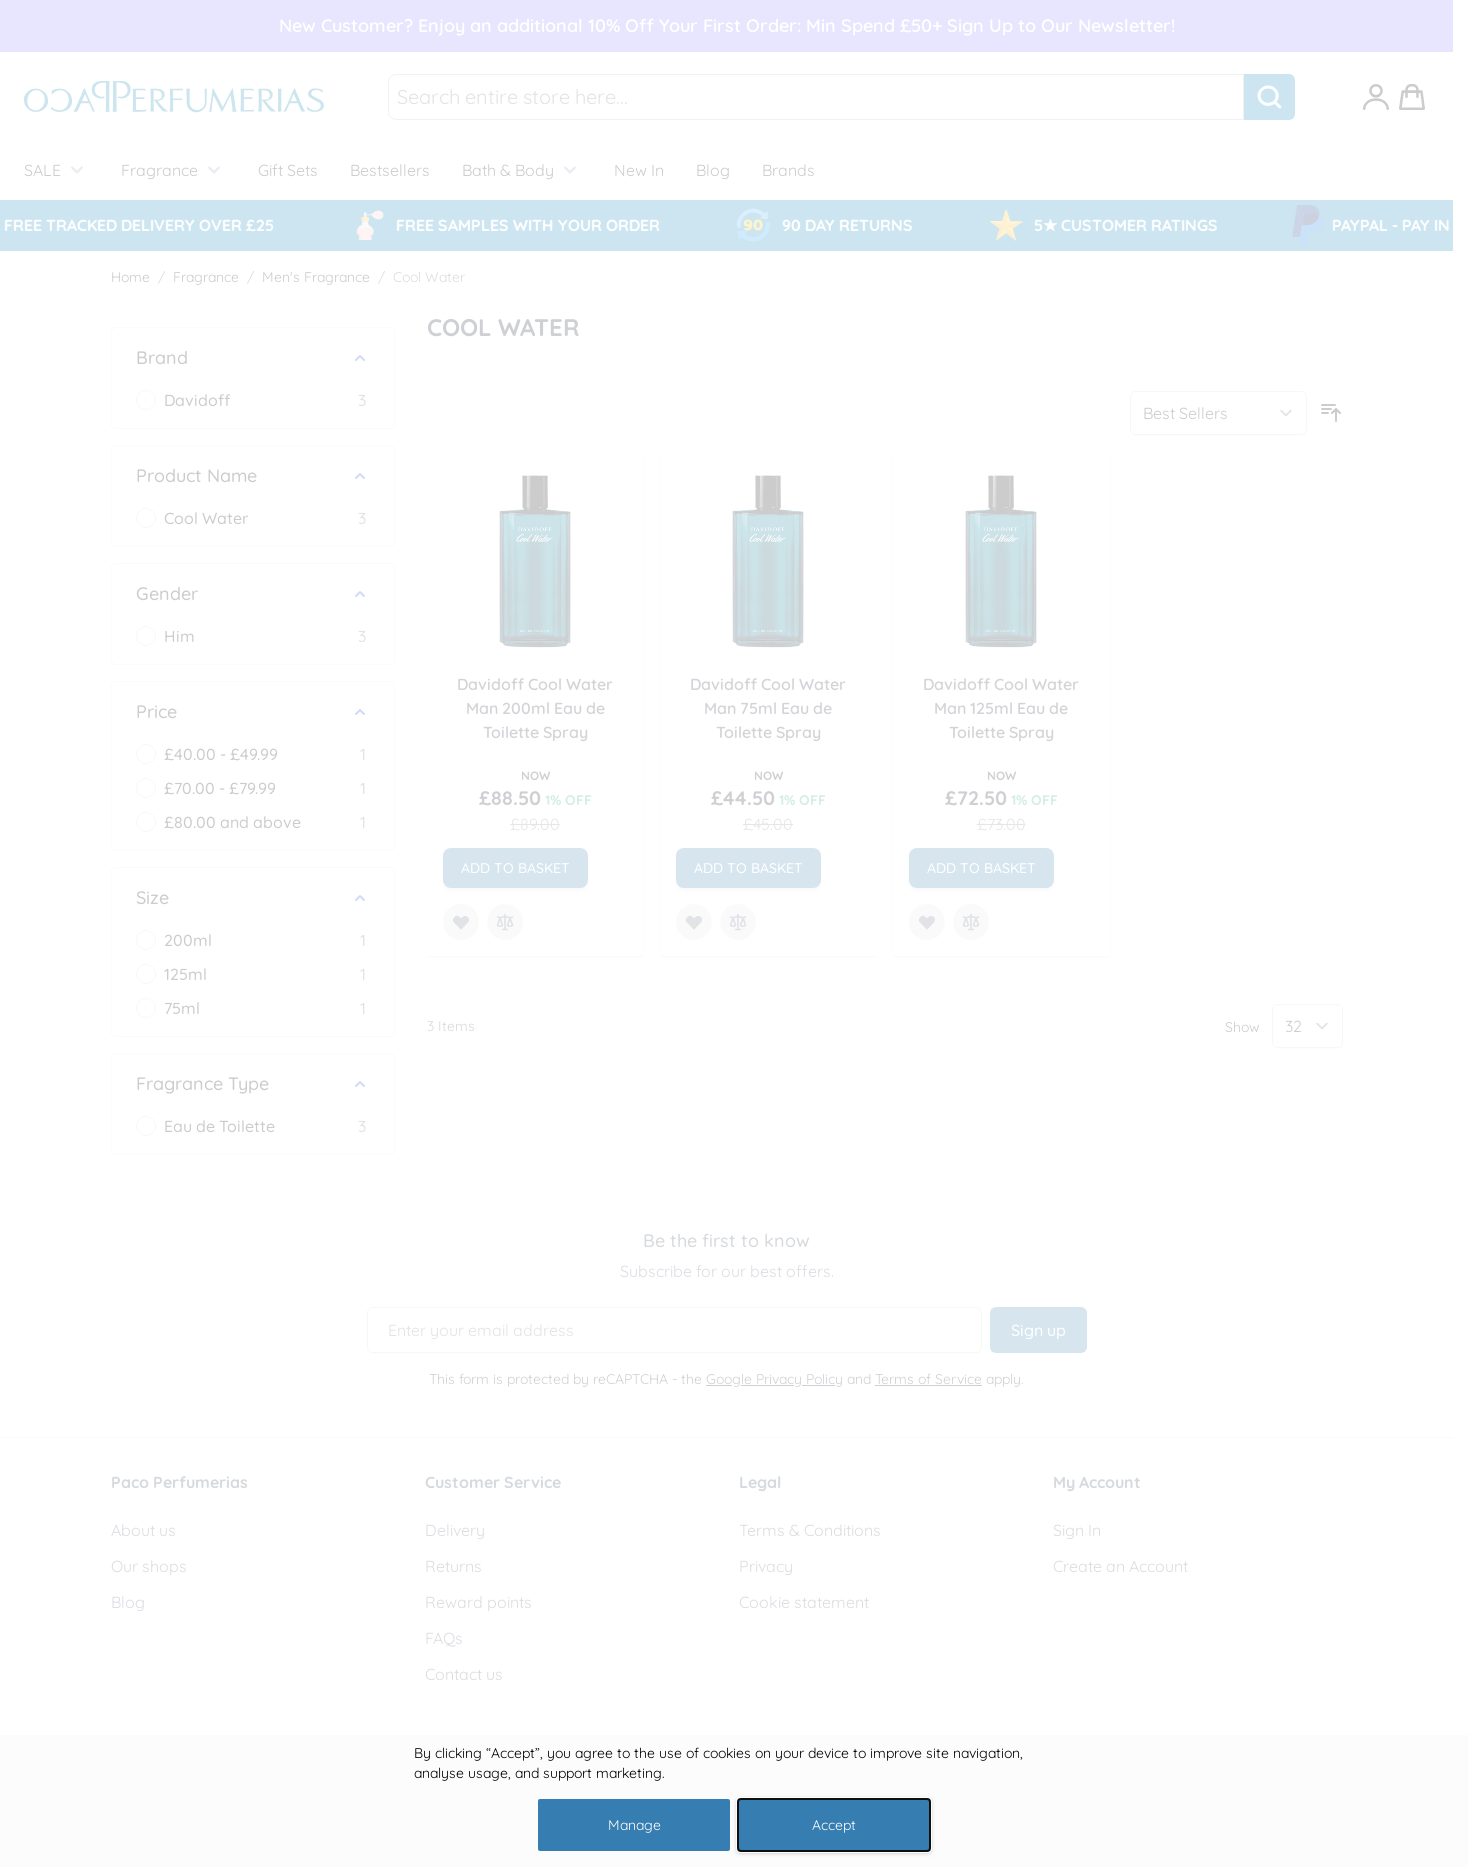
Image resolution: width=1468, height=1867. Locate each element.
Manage (634, 1825)
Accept (834, 1825)
